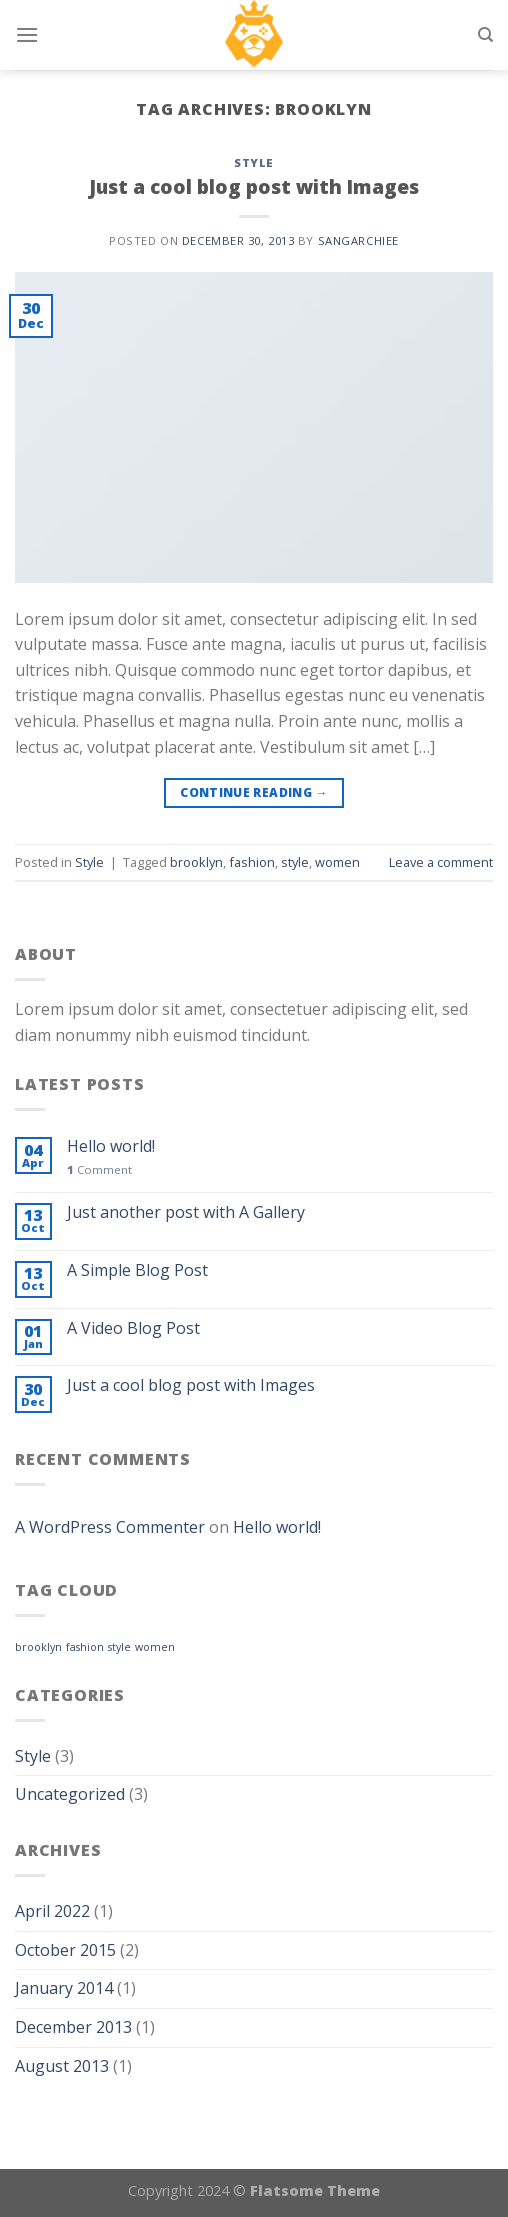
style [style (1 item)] (119, 1647)
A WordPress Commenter (110, 1527)
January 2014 (64, 1988)
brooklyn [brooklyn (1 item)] (38, 1647)
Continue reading (254, 792)
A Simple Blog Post (137, 1270)
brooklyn (196, 862)
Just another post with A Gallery (186, 1212)
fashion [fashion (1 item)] (85, 1647)
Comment (99, 1169)
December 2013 (73, 2027)
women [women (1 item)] (155, 1647)
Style (254, 162)
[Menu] (27, 34)
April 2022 (52, 1911)
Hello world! (111, 1146)
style (295, 862)
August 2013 (62, 2066)
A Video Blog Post (133, 1328)
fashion (252, 862)
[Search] (485, 35)
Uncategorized (70, 1794)
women (337, 862)
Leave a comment (441, 862)
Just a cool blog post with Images (254, 186)
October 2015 (65, 1950)
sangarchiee (358, 240)
